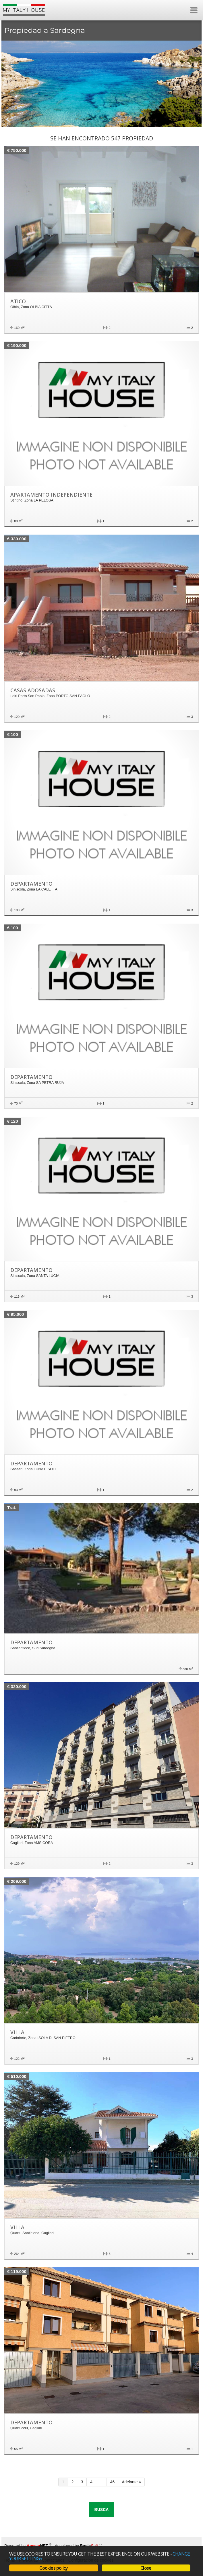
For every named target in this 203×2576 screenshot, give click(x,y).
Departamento (31, 883)
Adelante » (131, 2482)
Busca (101, 2509)
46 (112, 2482)
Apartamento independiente (51, 494)
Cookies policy (53, 2568)
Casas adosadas (32, 690)
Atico (18, 301)
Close (145, 2568)
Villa (17, 2032)
